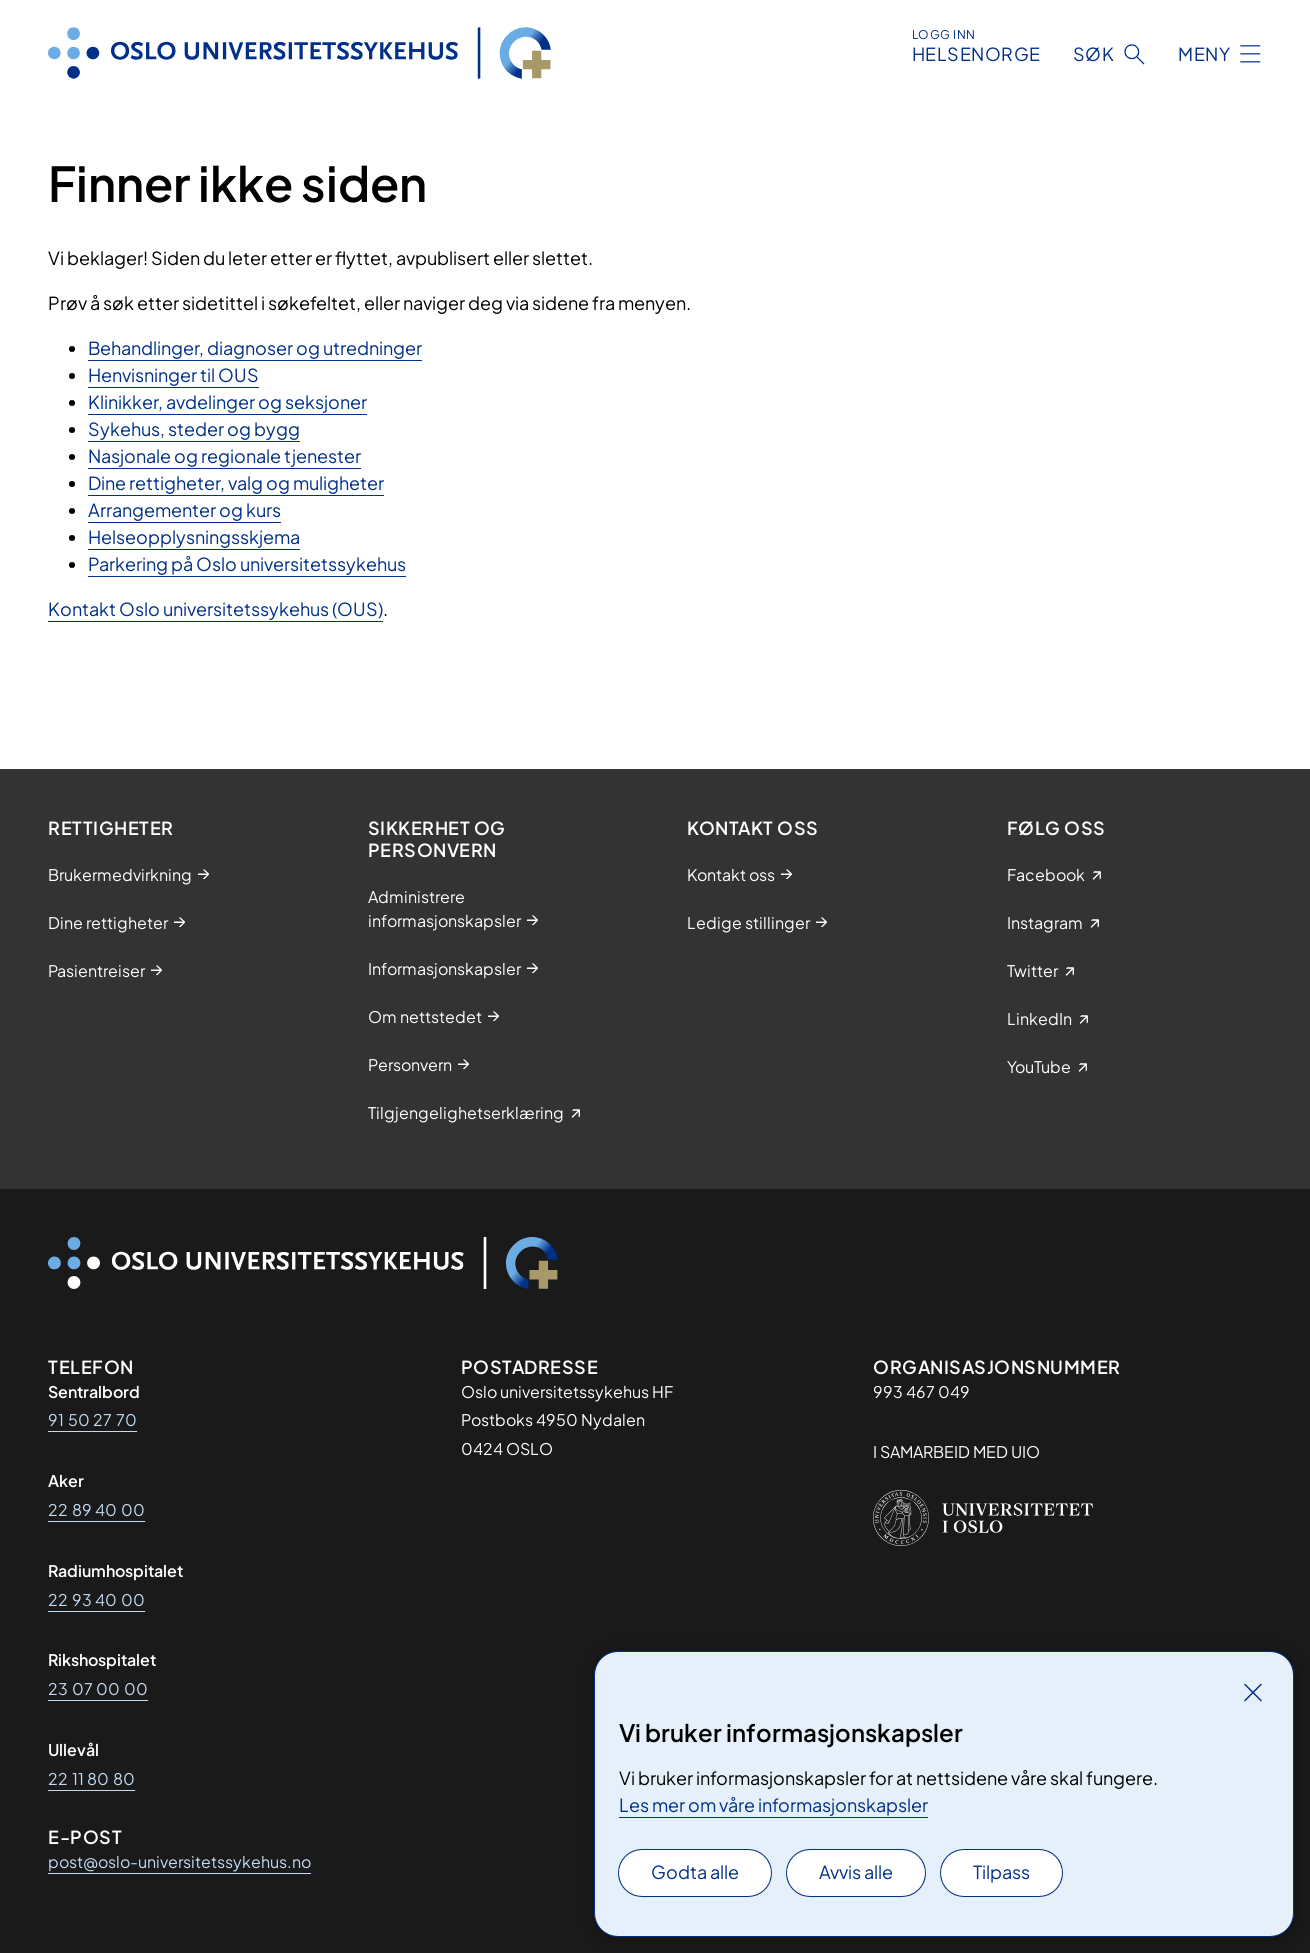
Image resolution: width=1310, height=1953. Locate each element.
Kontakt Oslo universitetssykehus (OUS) (215, 608)
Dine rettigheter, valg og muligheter (236, 482)
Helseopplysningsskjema (194, 536)
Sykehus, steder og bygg (194, 428)
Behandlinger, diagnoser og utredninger (255, 347)
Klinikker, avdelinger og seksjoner (227, 401)
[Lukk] (1253, 1692)
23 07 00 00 (98, 1688)
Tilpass (1001, 1871)
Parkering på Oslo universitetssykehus (247, 563)
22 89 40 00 (96, 1509)
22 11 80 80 (91, 1778)
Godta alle (695, 1871)
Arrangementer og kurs (184, 509)
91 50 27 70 (92, 1419)
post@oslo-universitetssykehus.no (179, 1861)
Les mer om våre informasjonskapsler (773, 1804)
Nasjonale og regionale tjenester (224, 455)
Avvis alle (856, 1871)
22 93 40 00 (96, 1599)
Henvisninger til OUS (173, 374)
